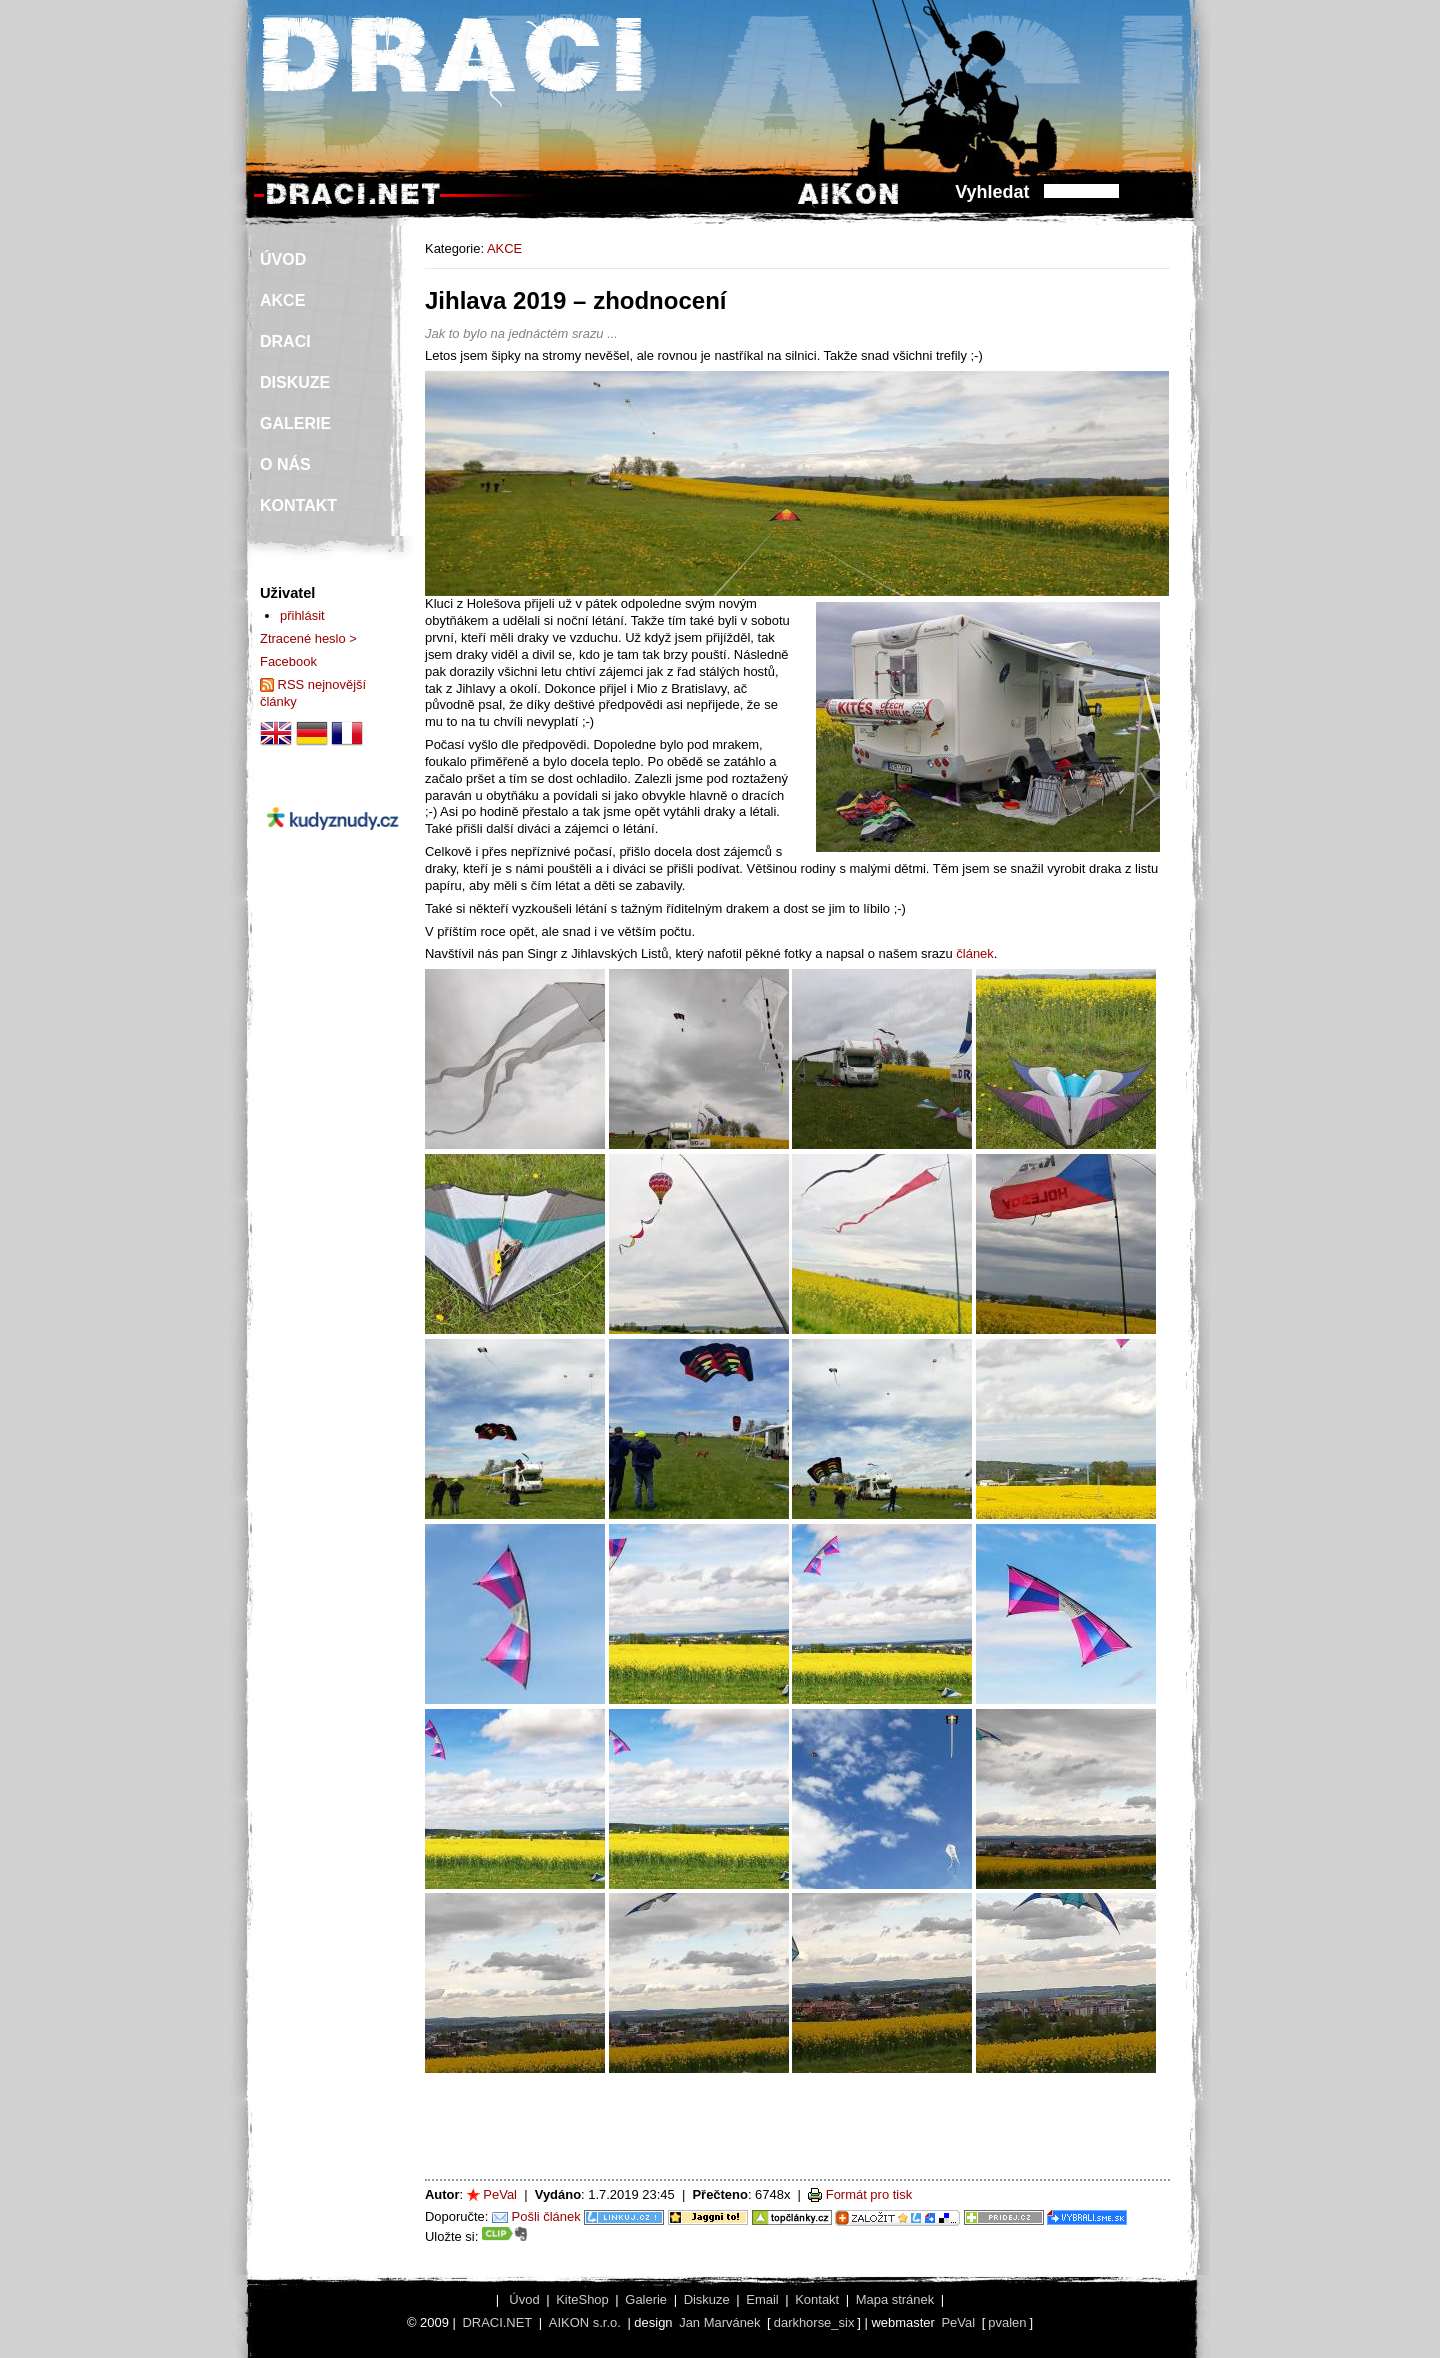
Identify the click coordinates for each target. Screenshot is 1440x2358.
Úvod (524, 2299)
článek (974, 953)
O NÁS (285, 464)
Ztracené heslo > (308, 638)
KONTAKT (298, 505)
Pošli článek (546, 2216)
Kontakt (817, 2299)
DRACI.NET (497, 2322)
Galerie (646, 2299)
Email (762, 2299)
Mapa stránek (895, 2299)
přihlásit (302, 615)
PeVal (500, 2194)
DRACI (285, 341)
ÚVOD (283, 259)
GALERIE (295, 423)
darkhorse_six (814, 2322)
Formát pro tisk (869, 2194)
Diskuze (707, 2299)
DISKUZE (295, 382)
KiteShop (582, 2299)
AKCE (504, 248)
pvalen (1007, 2322)
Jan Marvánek (719, 2322)
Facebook (288, 661)
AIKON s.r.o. (585, 2322)
